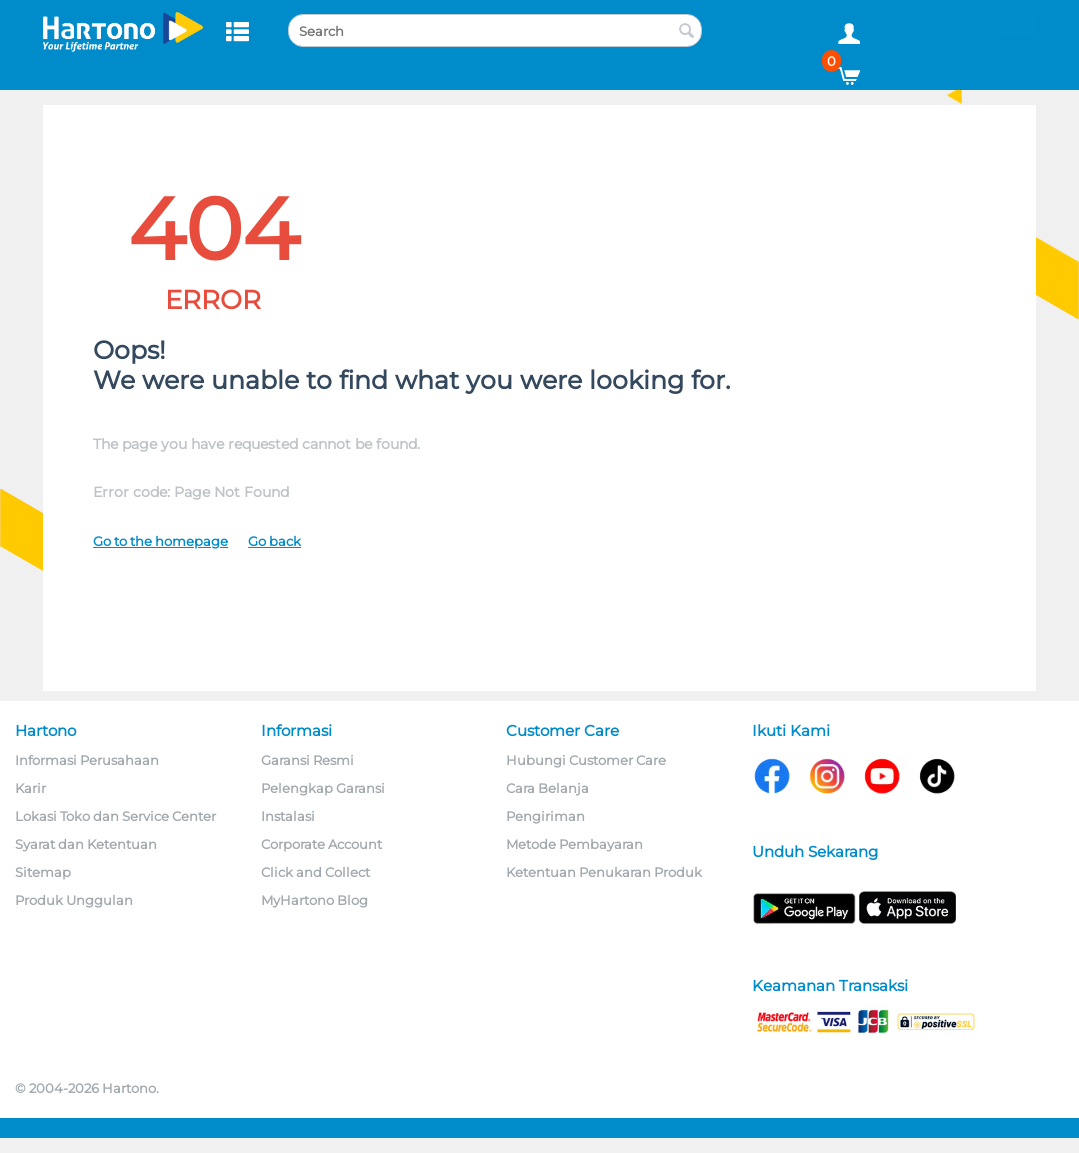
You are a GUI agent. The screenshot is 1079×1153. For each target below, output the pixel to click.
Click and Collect (315, 872)
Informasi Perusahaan (87, 760)
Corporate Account (321, 844)
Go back (274, 541)
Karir (30, 788)
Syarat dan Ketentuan (86, 844)
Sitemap (43, 872)
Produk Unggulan (74, 900)
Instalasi (288, 816)
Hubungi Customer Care (586, 760)
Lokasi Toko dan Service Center (115, 816)
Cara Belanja (547, 788)
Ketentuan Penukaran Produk (604, 872)
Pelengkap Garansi (323, 788)
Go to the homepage (160, 541)
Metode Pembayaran (574, 844)
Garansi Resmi (307, 760)
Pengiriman (545, 816)
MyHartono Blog (314, 900)
